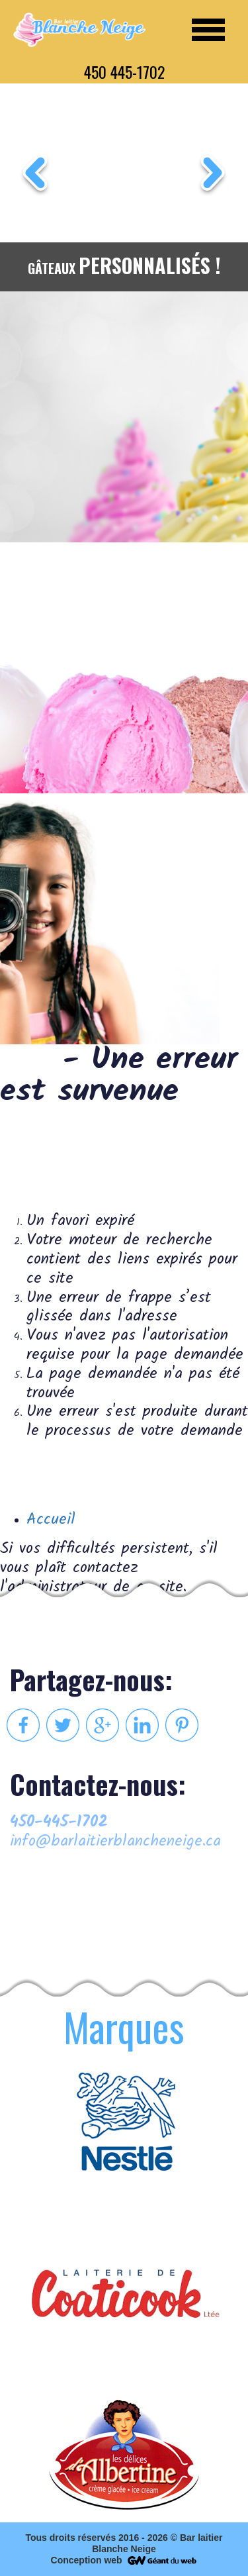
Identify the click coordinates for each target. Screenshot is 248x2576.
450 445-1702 (124, 71)
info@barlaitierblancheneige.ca (115, 1842)
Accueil (50, 1519)
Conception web (86, 2560)
